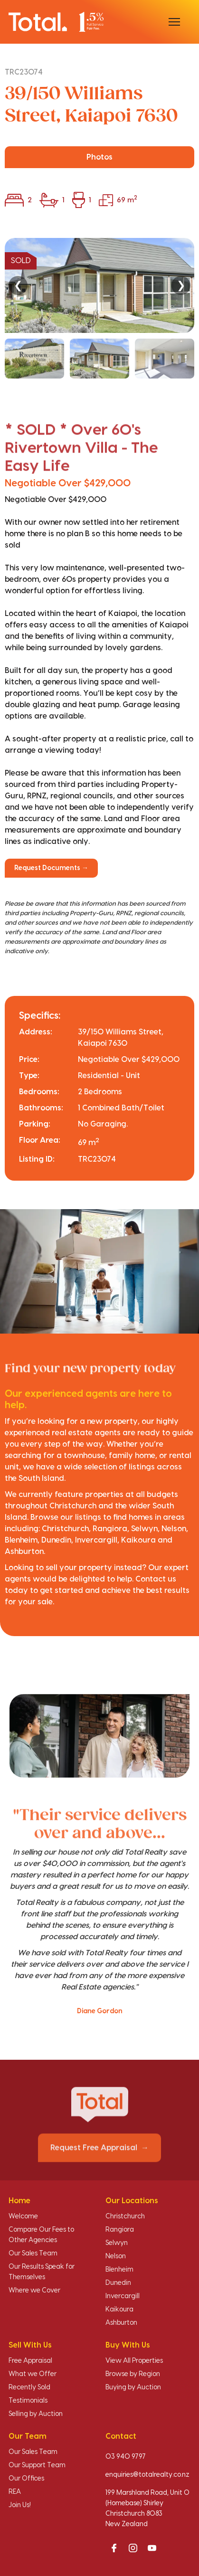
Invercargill (122, 2296)
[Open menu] (174, 21)
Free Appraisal (30, 2361)
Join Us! (20, 2505)
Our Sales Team (33, 2253)
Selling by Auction (36, 2414)
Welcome (23, 2216)
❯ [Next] (181, 285)
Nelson (115, 2256)
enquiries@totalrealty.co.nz (147, 2475)
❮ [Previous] (18, 285)
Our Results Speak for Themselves (42, 2272)
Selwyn (116, 2243)
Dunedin (118, 2283)
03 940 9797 (125, 2456)
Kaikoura (119, 2309)
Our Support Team (37, 2465)
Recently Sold (29, 2387)
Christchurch (125, 2216)
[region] (99, 308)
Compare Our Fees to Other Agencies (41, 2235)
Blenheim (119, 2269)
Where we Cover (34, 2290)
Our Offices (26, 2478)
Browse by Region (132, 2374)
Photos (99, 157)
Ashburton (121, 2323)
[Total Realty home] (56, 21)
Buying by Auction (133, 2387)
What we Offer (33, 2374)
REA (15, 2492)
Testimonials (28, 2400)
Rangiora (119, 2229)
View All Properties (134, 2361)
